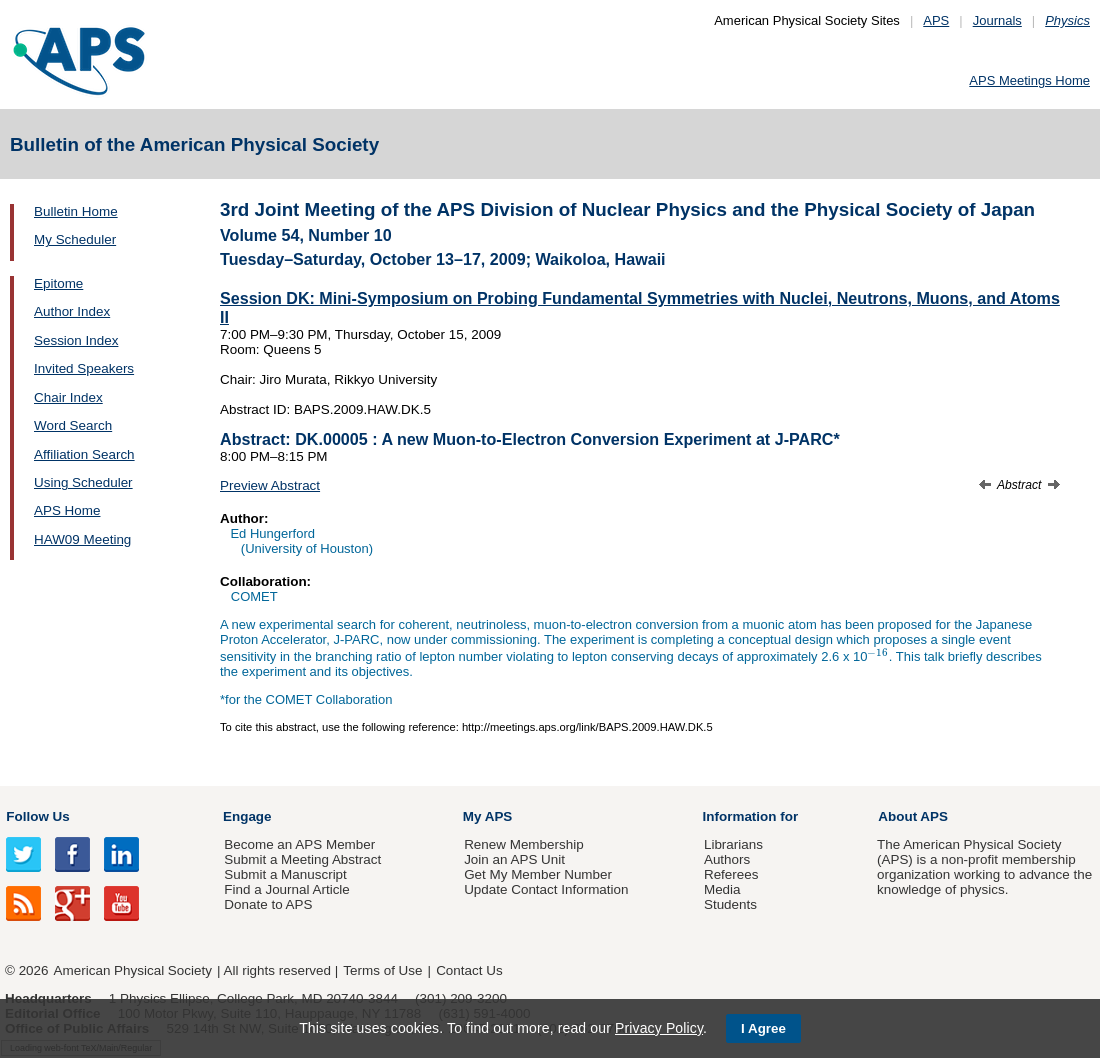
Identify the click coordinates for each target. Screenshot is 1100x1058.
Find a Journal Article (286, 889)
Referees (731, 874)
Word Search (73, 425)
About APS (913, 816)
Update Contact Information (546, 889)
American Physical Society (133, 970)
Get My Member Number (538, 874)
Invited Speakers (84, 368)
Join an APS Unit (514, 859)
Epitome (58, 283)
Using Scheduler (83, 482)
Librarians (733, 844)
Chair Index (68, 397)
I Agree (763, 1028)
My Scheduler (75, 239)
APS (936, 20)
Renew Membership (524, 844)
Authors (727, 859)
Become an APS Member (299, 844)
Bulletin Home (76, 211)
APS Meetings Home (1029, 80)
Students (730, 904)
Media (722, 889)
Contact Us (469, 970)
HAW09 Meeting (82, 539)
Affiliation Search (84, 454)
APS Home (67, 510)
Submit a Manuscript (285, 874)
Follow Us (37, 816)
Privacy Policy (659, 1028)
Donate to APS (268, 904)
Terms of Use (382, 970)
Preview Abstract (270, 485)
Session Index (76, 340)
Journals (997, 20)
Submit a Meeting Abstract (302, 859)
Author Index (72, 311)
